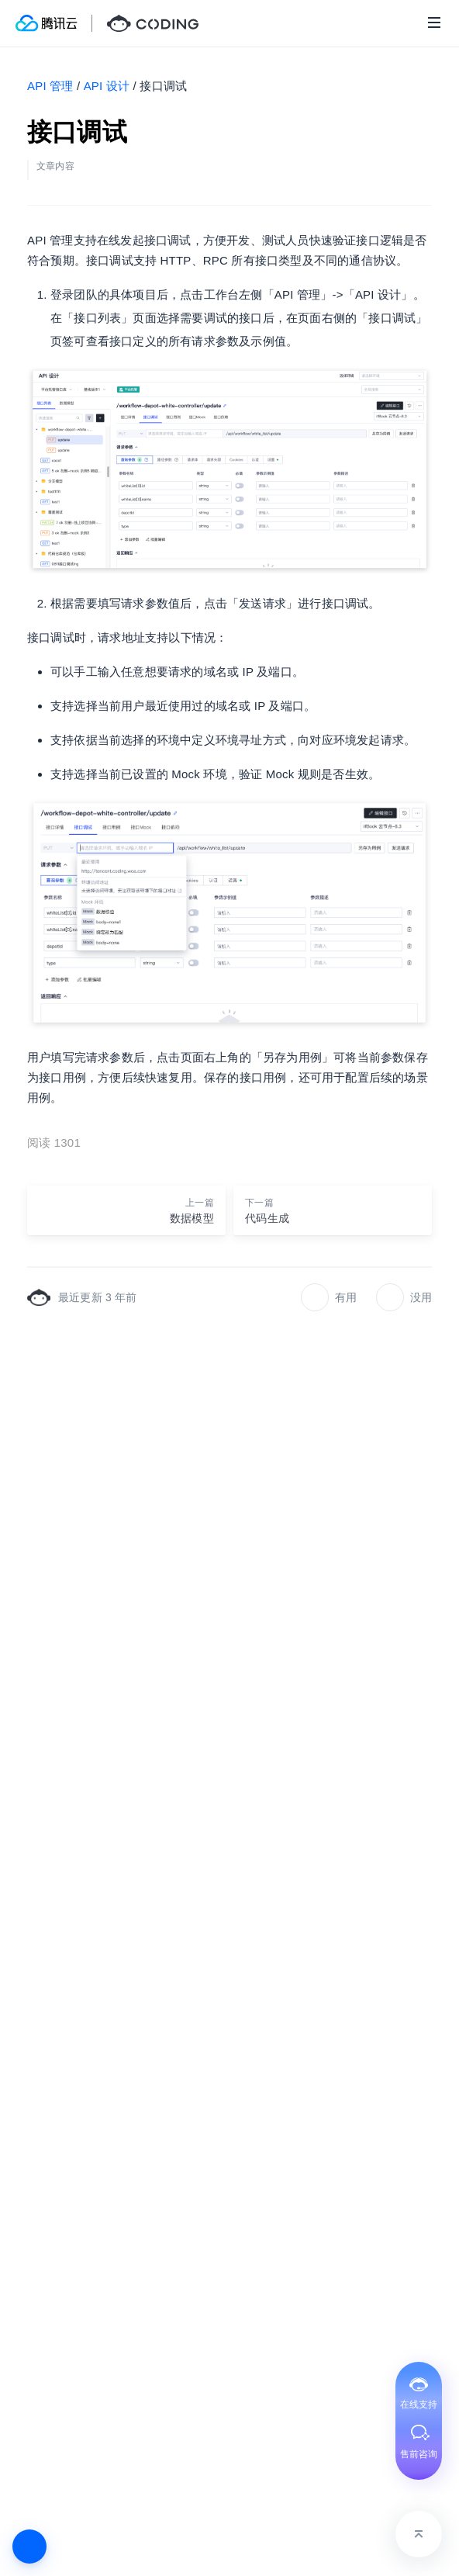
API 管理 (50, 85)
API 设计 (107, 85)
